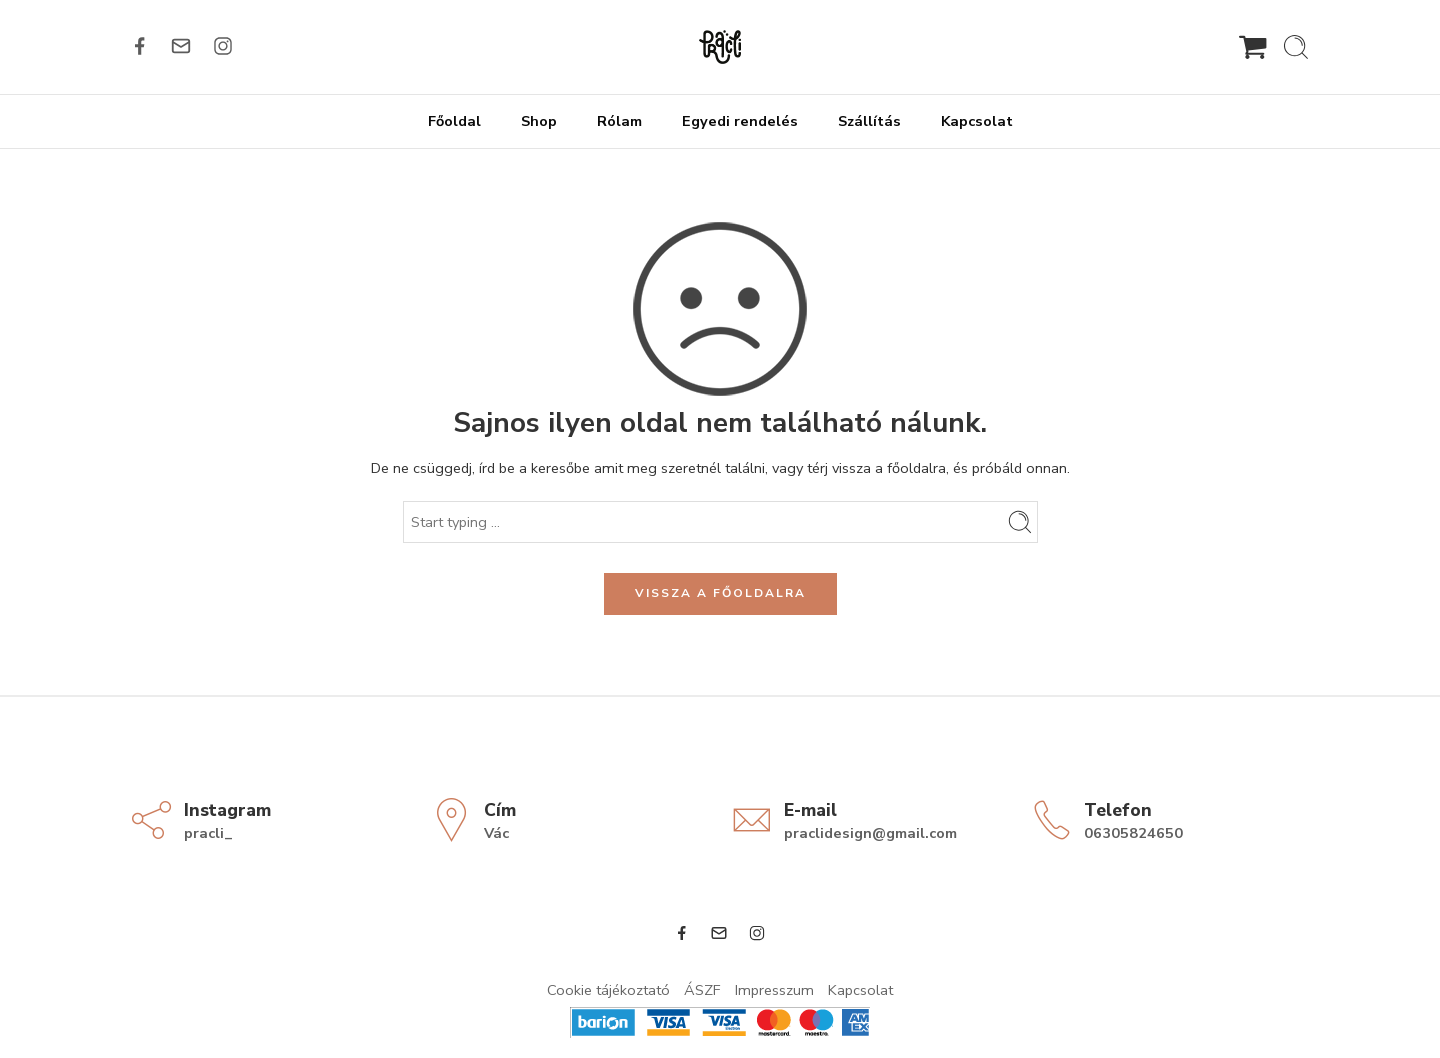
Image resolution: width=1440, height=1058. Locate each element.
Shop (539, 121)
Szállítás (869, 121)
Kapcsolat (977, 121)
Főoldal (454, 121)
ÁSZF (702, 990)
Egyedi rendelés (740, 121)
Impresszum (774, 990)
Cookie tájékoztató (608, 990)
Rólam (619, 121)
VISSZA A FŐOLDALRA (720, 593)
